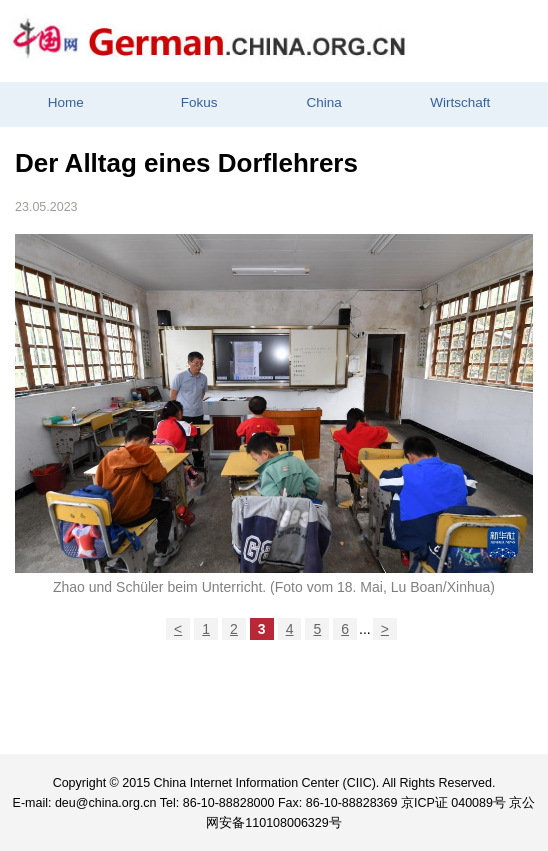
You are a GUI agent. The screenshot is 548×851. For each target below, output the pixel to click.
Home (66, 102)
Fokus (199, 102)
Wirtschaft (460, 102)
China (323, 102)
